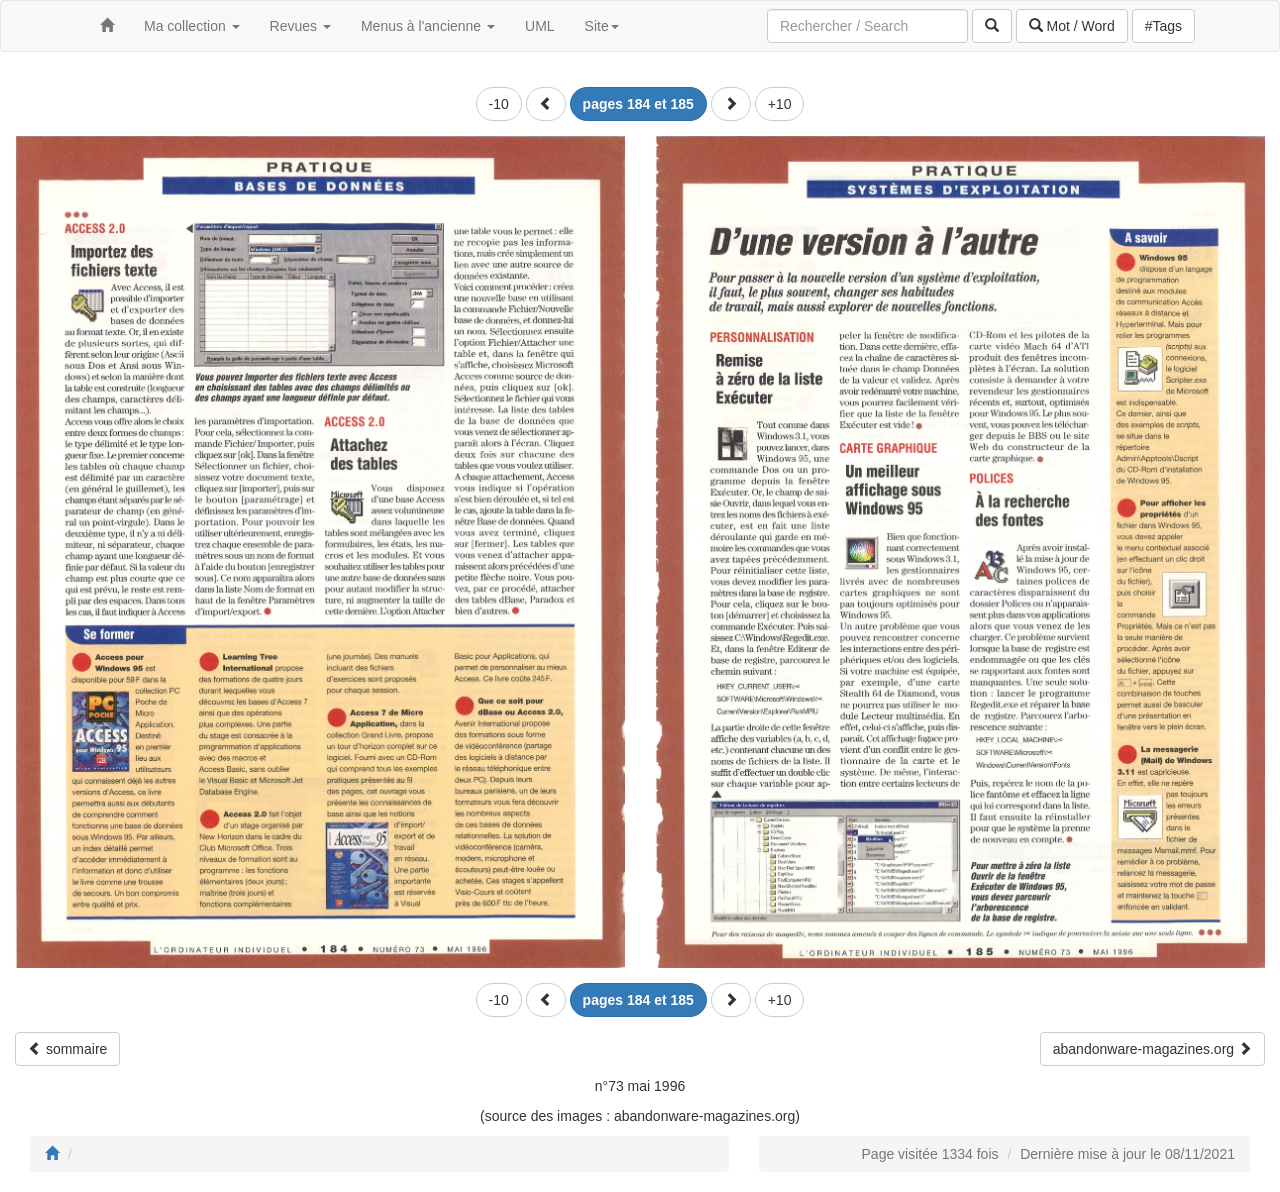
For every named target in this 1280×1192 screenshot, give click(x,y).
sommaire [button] (67, 1049)
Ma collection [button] (192, 26)
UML (540, 26)
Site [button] (602, 26)
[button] (546, 104)
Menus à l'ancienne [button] (428, 26)
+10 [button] (780, 104)
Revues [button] (300, 26)
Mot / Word (1072, 26)
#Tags (1163, 26)
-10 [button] (499, 104)
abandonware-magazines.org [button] (1152, 1049)
